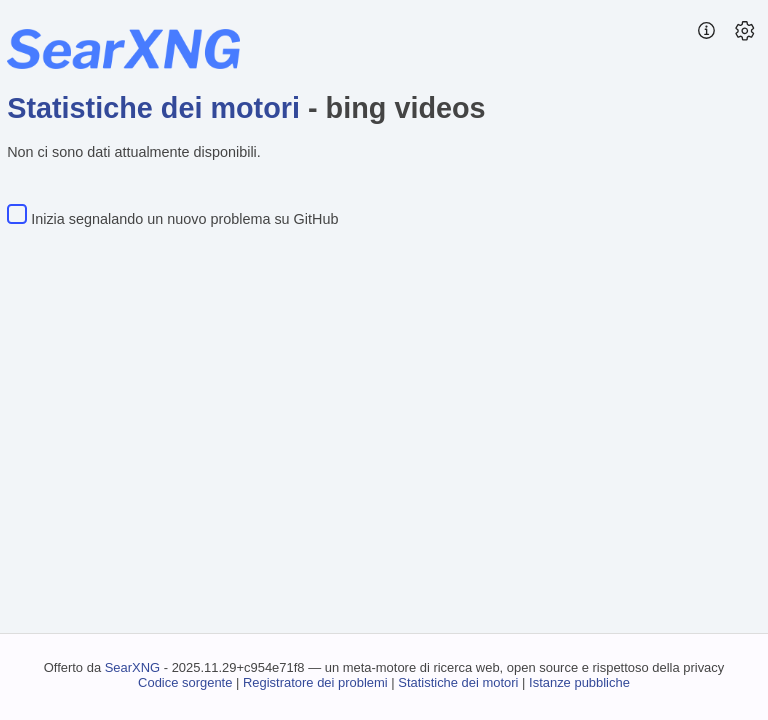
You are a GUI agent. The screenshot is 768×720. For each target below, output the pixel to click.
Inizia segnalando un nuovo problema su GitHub (184, 219)
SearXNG (132, 667)
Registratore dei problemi (315, 682)
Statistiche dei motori (153, 108)
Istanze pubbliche (579, 682)
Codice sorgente (185, 682)
